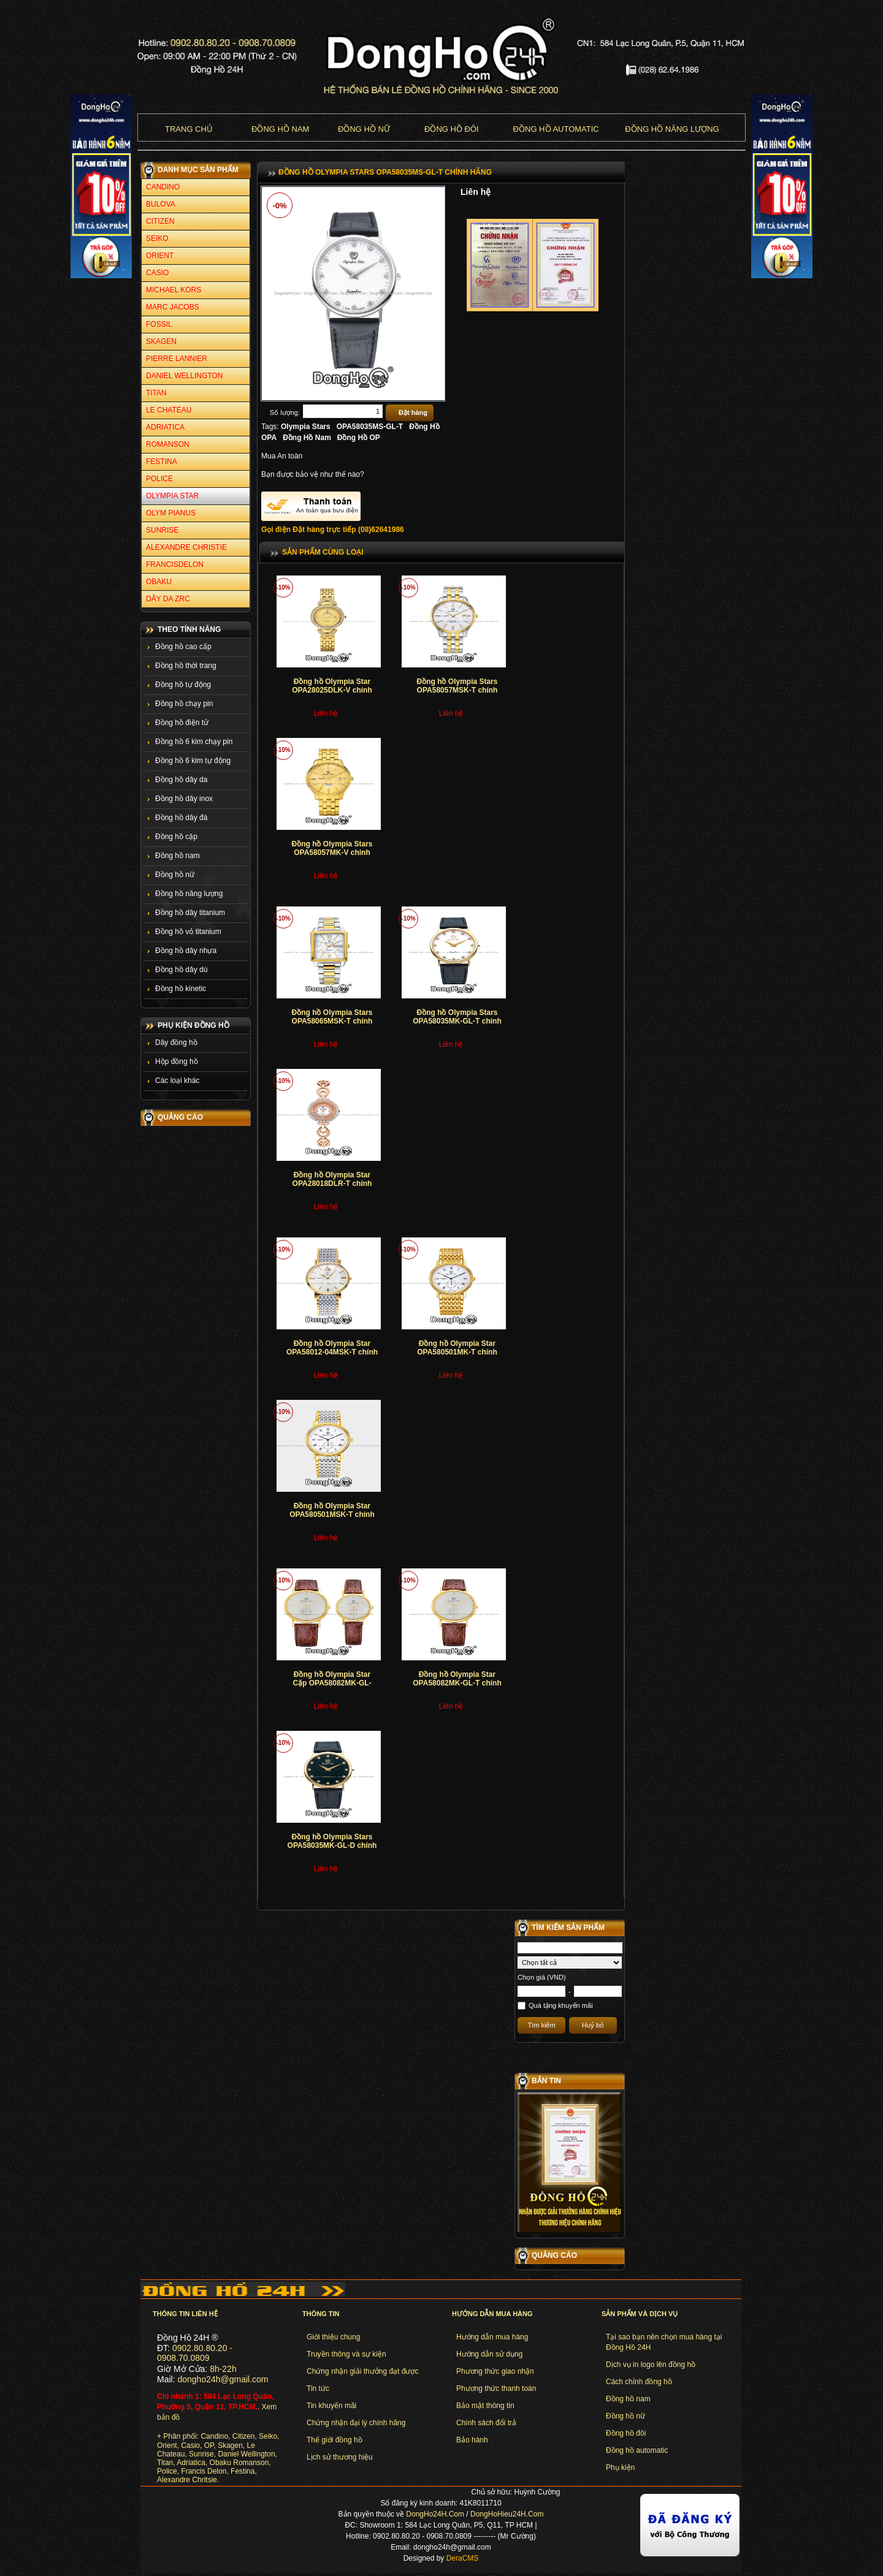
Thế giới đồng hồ (334, 2440)
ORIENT (160, 255)
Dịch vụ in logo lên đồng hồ (650, 2364)
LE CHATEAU (168, 410)
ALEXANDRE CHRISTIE (186, 547)
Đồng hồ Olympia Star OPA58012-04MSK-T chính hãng (332, 1352)
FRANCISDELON (175, 564)
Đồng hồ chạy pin (184, 703)
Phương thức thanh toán (496, 2388)
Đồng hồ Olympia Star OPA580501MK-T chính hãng (457, 1352)
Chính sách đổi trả (486, 2422)
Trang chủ (189, 129)
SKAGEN (161, 341)
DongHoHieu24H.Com (506, 2514)
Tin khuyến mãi (331, 2405)
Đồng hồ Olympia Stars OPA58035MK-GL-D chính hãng (332, 1846)
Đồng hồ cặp (176, 836)
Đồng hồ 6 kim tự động (193, 760)
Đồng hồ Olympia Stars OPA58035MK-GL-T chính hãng (457, 1021)
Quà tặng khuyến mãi (561, 2005)
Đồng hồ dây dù (181, 969)
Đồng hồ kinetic (180, 988)
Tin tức (318, 2388)
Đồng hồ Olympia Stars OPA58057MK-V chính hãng (331, 853)
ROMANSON (167, 444)
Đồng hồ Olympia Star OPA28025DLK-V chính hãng (332, 690)
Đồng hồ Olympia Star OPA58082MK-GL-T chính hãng (457, 1683)
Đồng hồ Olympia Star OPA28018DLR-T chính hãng (332, 1184)
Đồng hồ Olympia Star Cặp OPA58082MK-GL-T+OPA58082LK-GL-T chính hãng (331, 1687)
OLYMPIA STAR (172, 496)
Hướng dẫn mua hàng (492, 2337)
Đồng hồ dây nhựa (185, 950)
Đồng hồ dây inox (184, 798)
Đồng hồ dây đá (181, 817)
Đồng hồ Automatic (556, 129)
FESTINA (161, 461)
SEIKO (157, 238)
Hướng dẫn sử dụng (489, 2354)
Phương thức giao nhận (495, 2371)
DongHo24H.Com (435, 2514)
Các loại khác (177, 1080)
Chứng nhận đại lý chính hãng (356, 2422)
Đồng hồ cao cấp (183, 646)
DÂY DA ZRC (168, 599)
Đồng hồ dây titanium (190, 912)
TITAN (156, 393)
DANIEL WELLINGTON (184, 375)
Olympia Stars (306, 426)
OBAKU (159, 581)
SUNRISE (162, 530)
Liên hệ (476, 192)
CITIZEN (160, 221)
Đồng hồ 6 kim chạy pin (193, 741)
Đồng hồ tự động (183, 684)
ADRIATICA (165, 427)
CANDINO (163, 187)
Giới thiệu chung (333, 2337)
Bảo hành (472, 2440)
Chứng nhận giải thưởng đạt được (362, 2371)
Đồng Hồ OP (358, 437)
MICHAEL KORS (173, 290)
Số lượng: (285, 412)
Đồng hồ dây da (181, 779)
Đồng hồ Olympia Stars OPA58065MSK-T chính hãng (331, 1021)
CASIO (157, 272)
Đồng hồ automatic (637, 2450)
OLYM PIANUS (171, 513)
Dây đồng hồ (176, 1042)
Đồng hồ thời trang (185, 665)
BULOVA (160, 204)
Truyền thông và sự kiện (346, 2354)
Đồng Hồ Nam (307, 437)
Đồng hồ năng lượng (672, 129)
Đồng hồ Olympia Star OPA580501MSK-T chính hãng (331, 1515)
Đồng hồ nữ (364, 129)
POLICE (159, 478)
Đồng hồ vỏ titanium (188, 931)
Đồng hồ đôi (451, 129)
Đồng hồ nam (280, 129)
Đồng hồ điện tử (181, 722)
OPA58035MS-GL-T (370, 426)
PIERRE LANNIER (176, 358)
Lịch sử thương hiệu (340, 2457)
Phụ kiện (620, 2467)
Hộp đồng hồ (176, 1061)
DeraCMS (462, 2558)
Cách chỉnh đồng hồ (639, 2381)
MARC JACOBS (172, 307)
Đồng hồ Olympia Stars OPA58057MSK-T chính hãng (456, 690)
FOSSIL (159, 324)
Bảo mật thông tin (485, 2405)
